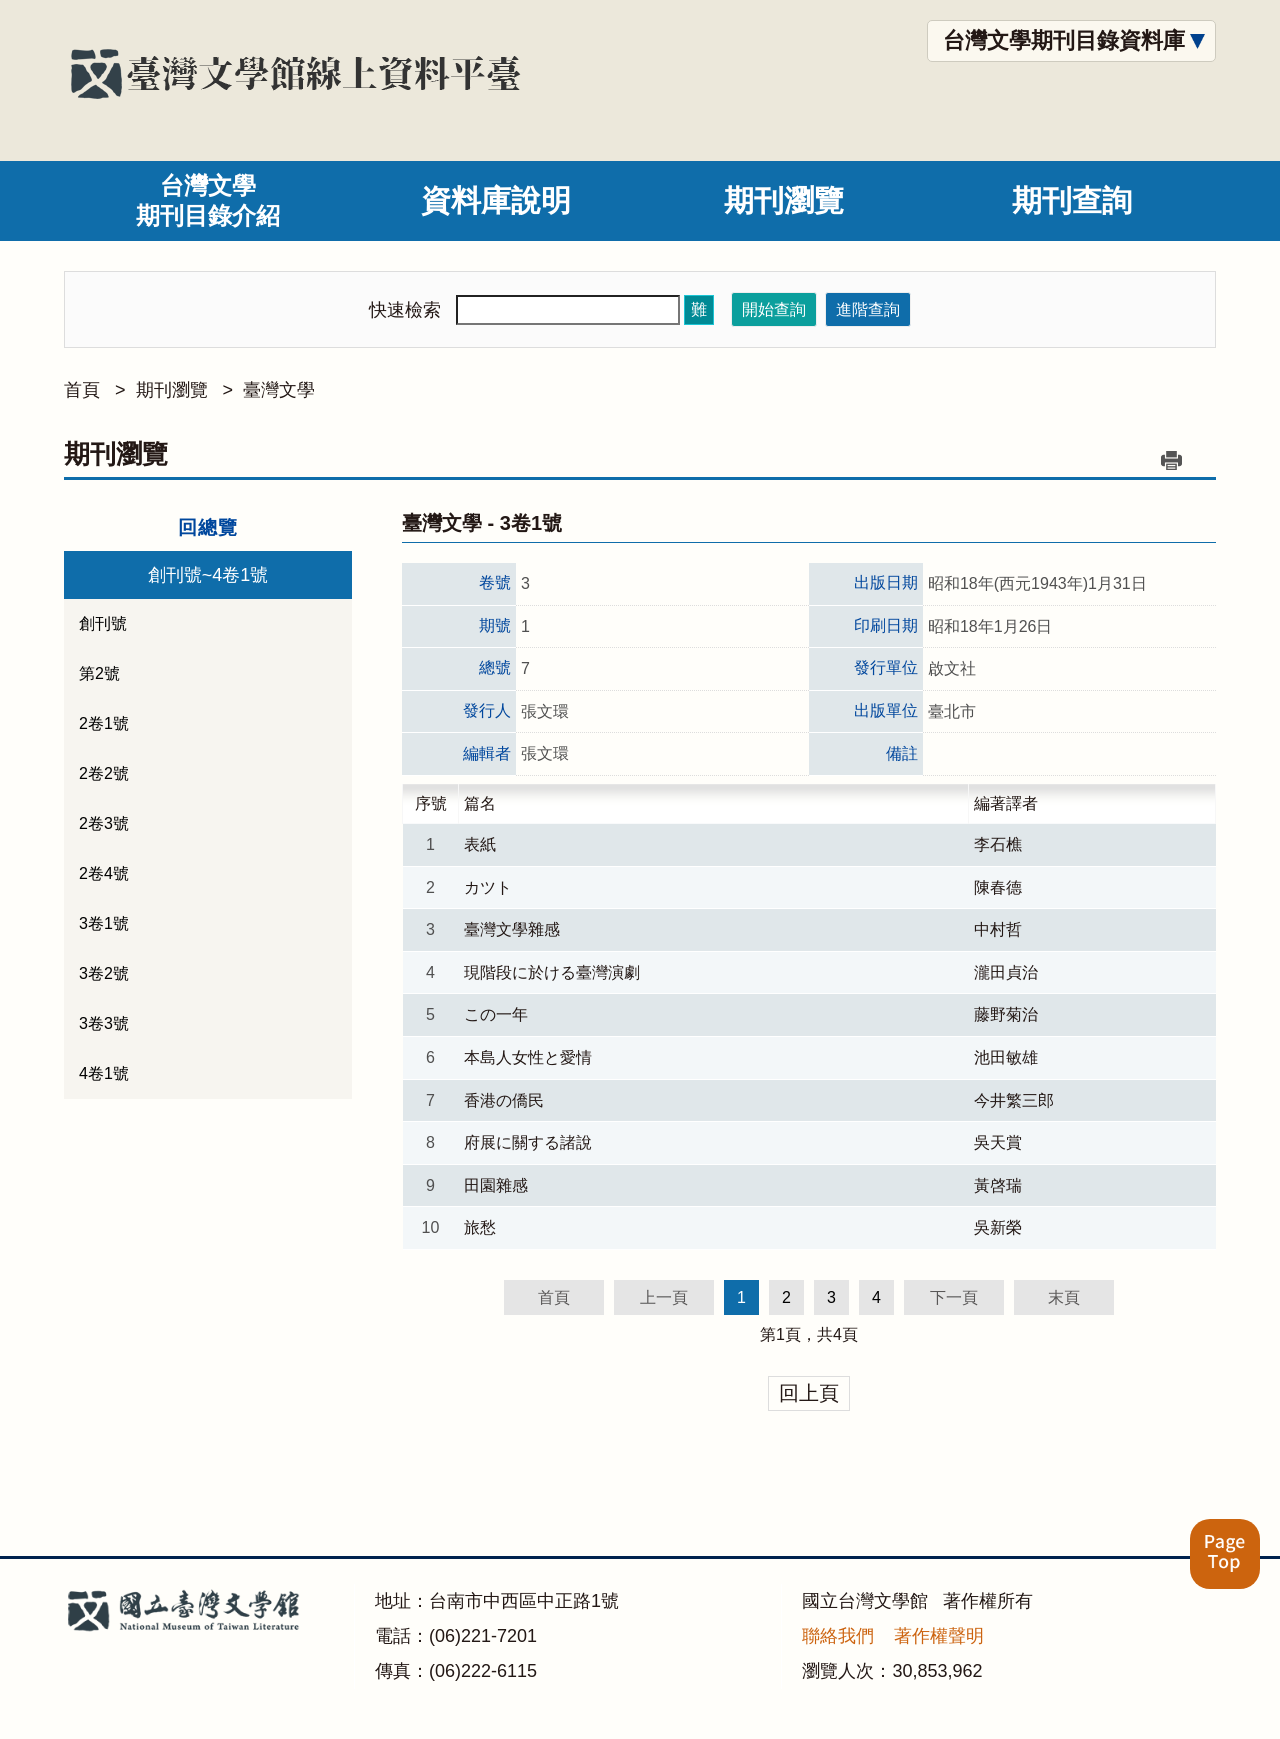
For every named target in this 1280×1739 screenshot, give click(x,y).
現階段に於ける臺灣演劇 (552, 972)
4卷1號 (104, 1073)
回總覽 (208, 527)
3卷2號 (104, 973)
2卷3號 (104, 823)
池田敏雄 (1006, 1057)
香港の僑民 (504, 1100)
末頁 (1064, 1297)
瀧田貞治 (1006, 972)
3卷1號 (104, 923)
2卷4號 (104, 873)
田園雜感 (496, 1185)
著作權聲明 (939, 1636)
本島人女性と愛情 (528, 1057)
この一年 (496, 1014)
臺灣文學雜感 (512, 929)
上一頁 (664, 1297)
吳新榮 (998, 1227)
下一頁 (954, 1297)
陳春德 (998, 887)
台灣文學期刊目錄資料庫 (1064, 40)
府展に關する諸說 (528, 1142)
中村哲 (998, 929)
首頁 (82, 390)
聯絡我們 (838, 1636)
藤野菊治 (1006, 1014)
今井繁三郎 (1014, 1100)
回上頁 (809, 1393)
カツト (488, 887)
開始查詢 (774, 309)
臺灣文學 (279, 390)
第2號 (99, 673)
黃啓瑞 (998, 1185)
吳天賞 (998, 1142)
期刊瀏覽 (784, 200)
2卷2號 (104, 773)
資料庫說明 (496, 200)
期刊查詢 (1072, 200)
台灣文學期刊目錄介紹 (208, 200)
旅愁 (480, 1227)
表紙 (480, 844)
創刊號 (103, 623)
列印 (1171, 460)
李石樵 (998, 844)
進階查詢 (868, 309)
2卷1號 (104, 723)
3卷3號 (104, 1023)
